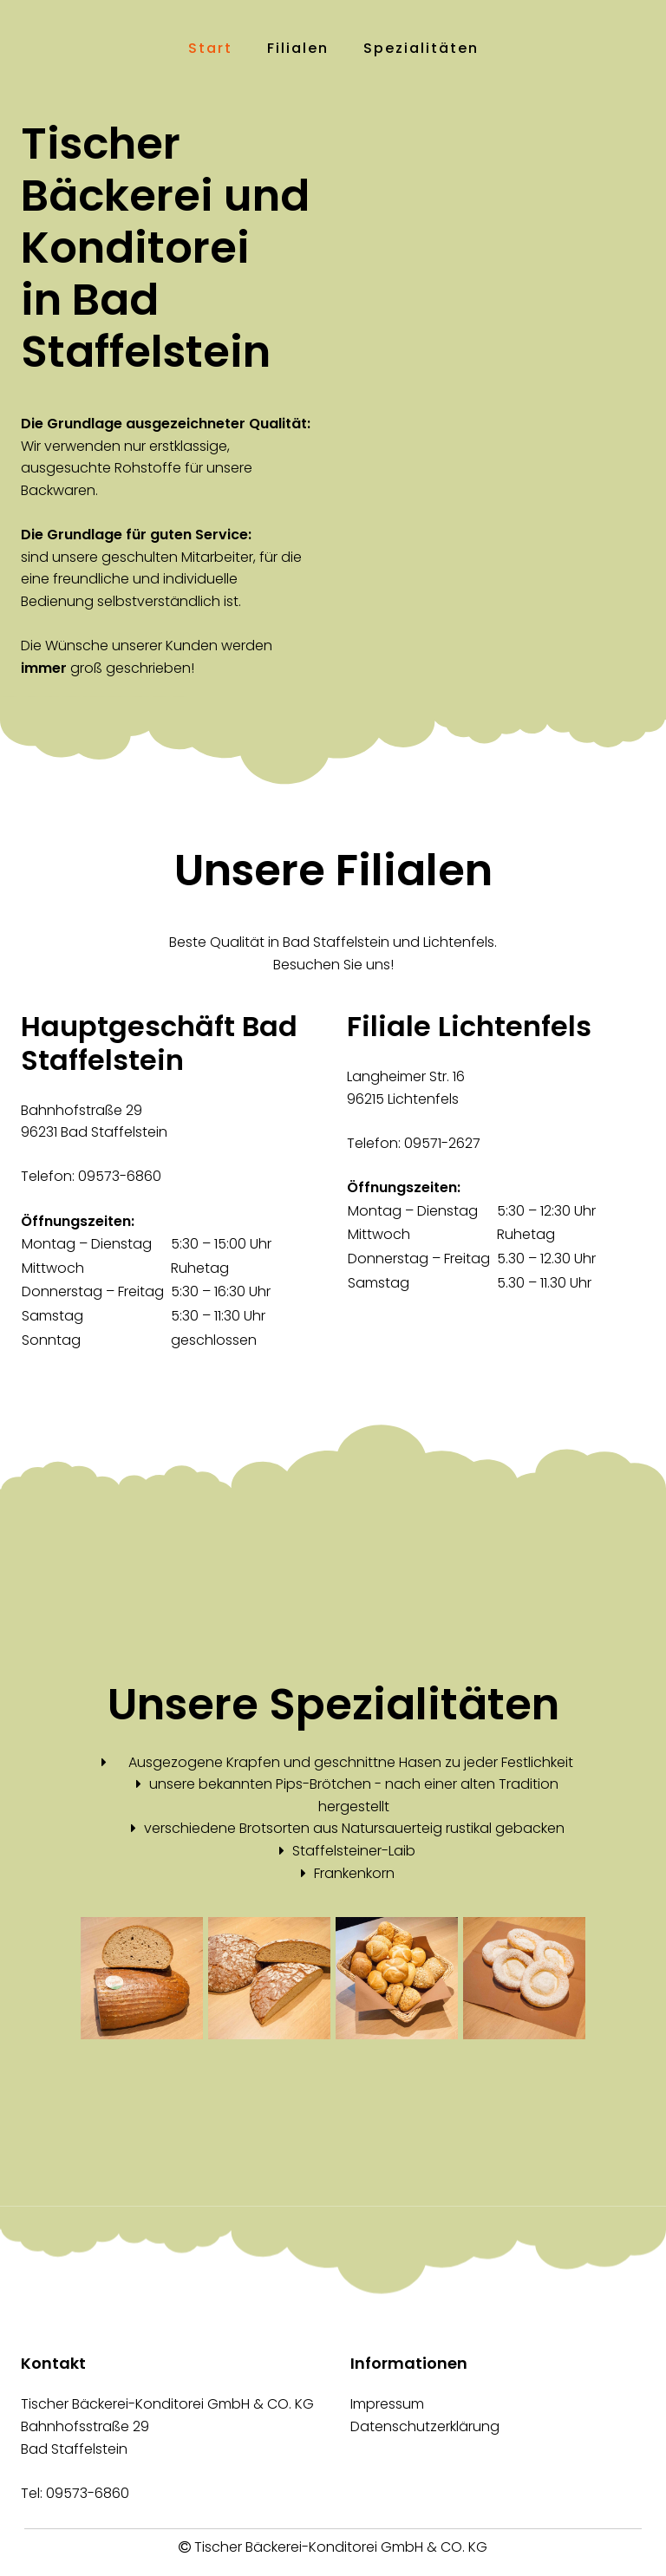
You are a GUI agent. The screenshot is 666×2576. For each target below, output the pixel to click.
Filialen (298, 48)
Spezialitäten (421, 48)
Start (210, 48)
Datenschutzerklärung (425, 2426)
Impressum (387, 2404)
